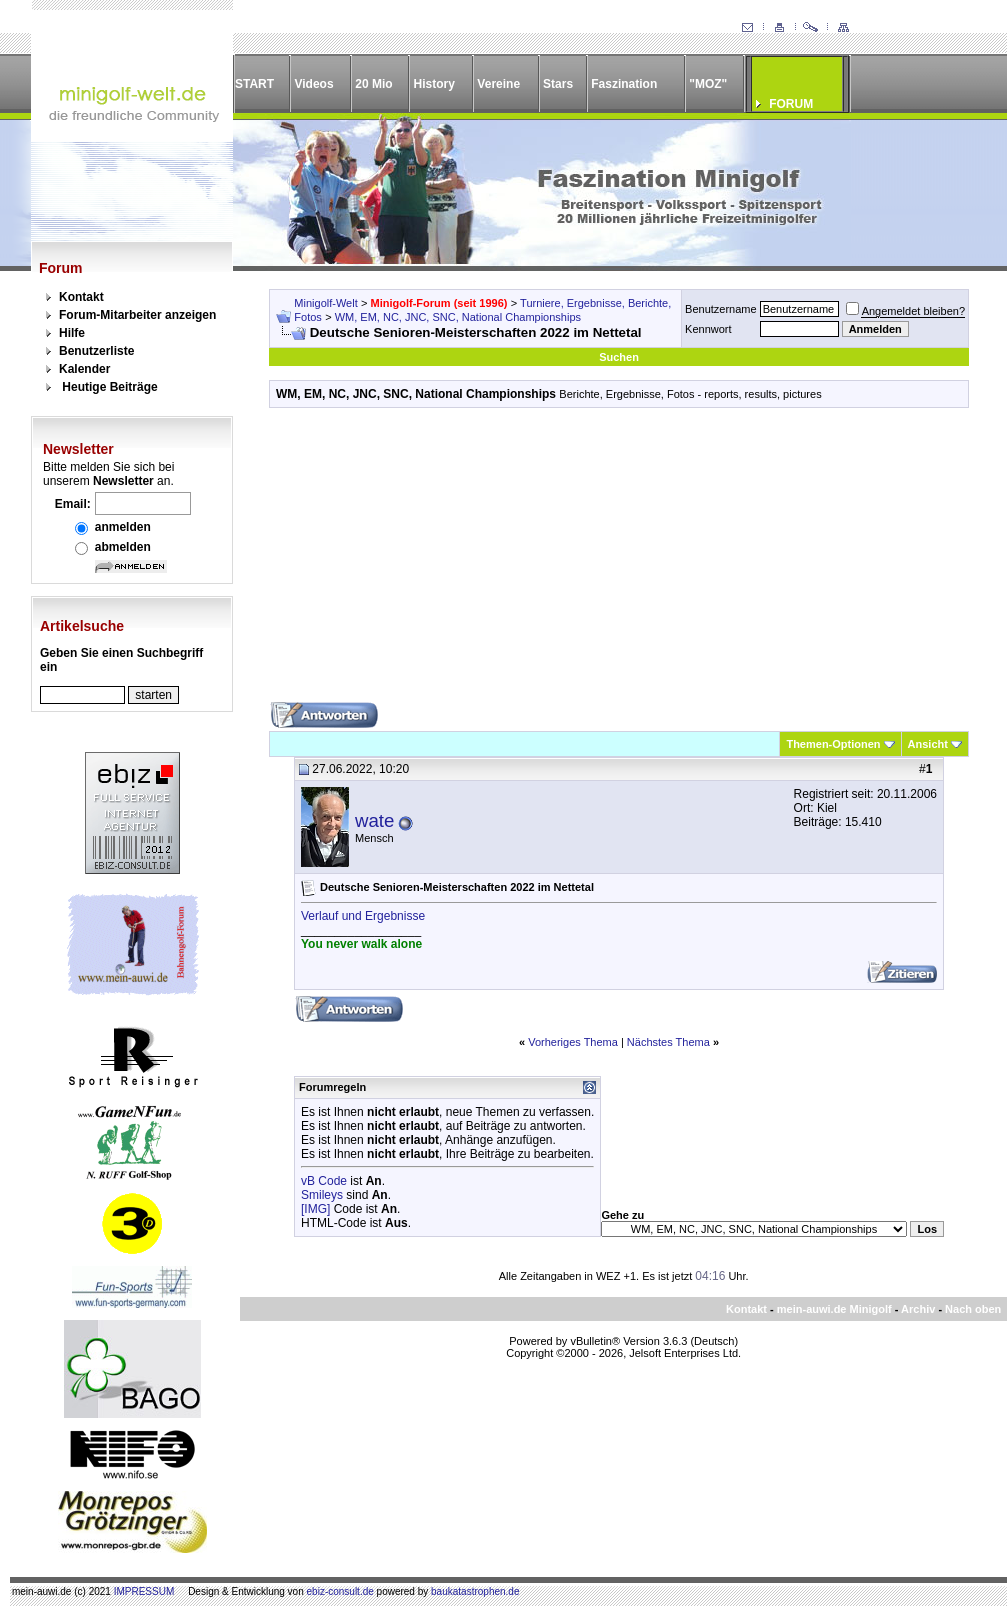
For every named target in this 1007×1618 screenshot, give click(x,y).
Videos (313, 84)
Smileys (322, 1195)
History (434, 84)
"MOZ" (708, 84)
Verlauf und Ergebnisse (363, 916)
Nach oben (973, 1309)
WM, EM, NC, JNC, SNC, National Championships (458, 317)
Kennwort (708, 329)
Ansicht (928, 744)
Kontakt (81, 297)
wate (374, 820)
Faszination (624, 84)
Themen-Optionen (833, 744)
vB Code (324, 1181)
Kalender (84, 369)
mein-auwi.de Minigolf (834, 1309)
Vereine (498, 84)
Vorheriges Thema (573, 1042)
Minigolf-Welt (325, 303)
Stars (558, 84)
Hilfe (72, 333)
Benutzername (721, 309)
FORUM (791, 104)
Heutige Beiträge (109, 387)
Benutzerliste (96, 351)
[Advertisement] (619, 562)
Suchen (619, 357)
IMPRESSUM (144, 1591)
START (254, 84)
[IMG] (315, 1209)
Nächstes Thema (668, 1042)
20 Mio (373, 84)
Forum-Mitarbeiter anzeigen (137, 315)
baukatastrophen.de (475, 1591)
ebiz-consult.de (340, 1591)
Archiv (918, 1309)
